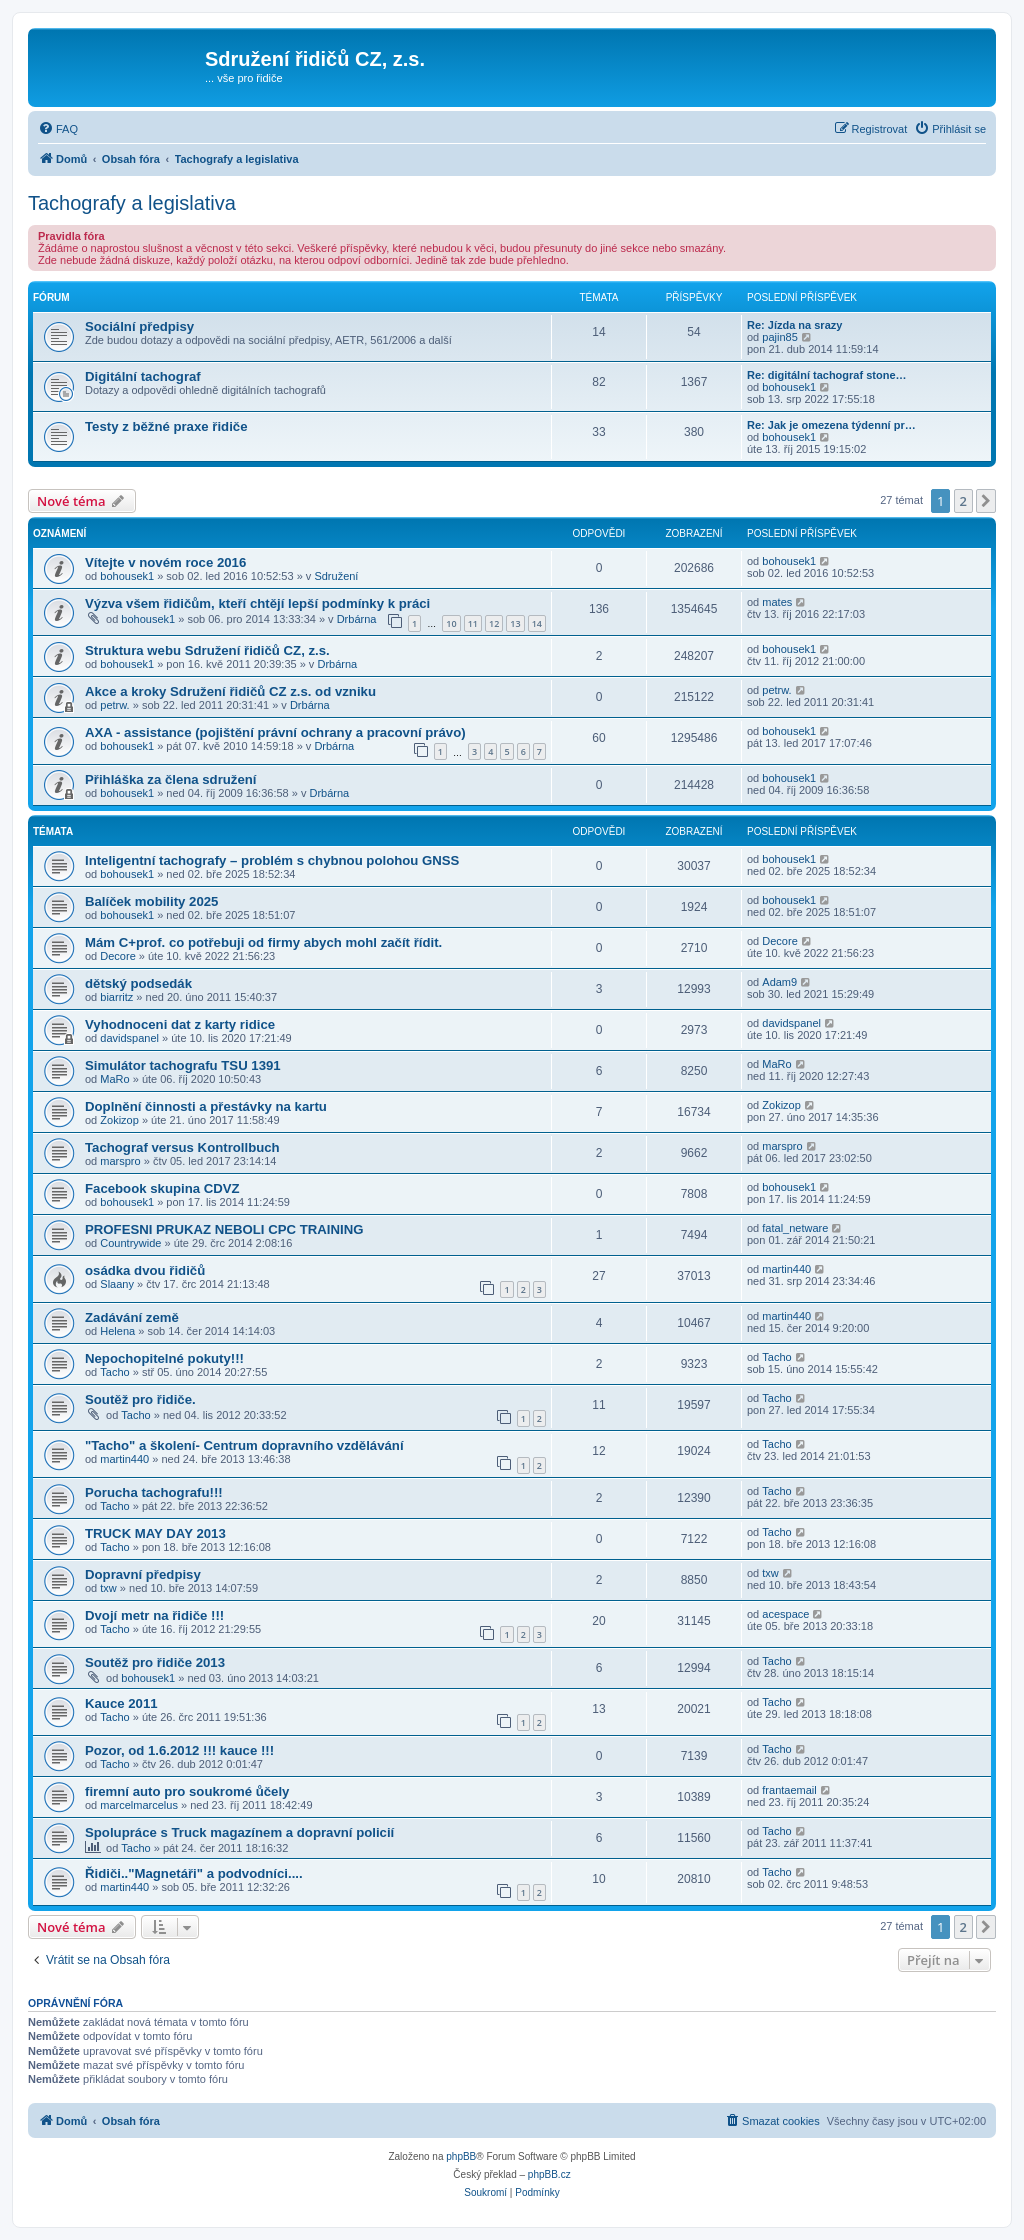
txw (108, 1588)
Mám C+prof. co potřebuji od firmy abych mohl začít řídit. (263, 942)
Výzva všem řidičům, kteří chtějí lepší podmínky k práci (257, 603)
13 (515, 623)
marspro (120, 1161)
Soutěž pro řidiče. (140, 1399)
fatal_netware (795, 1228)
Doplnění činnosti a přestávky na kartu (206, 1106)
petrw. (114, 705)
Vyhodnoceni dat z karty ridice (180, 1024)
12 (494, 623)
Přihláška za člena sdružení (171, 779)
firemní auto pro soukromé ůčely (187, 1791)
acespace (785, 1614)
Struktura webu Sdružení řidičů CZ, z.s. (207, 650)
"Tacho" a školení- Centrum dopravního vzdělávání (244, 1445)
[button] (986, 501)
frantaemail (789, 1790)
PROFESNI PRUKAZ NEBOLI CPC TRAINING (224, 1229)
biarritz (116, 997)
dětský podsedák (138, 983)
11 (473, 623)
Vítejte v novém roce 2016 (165, 562)
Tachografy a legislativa (132, 203)
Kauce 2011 (121, 1703)
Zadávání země (132, 1317)
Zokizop (119, 1120)
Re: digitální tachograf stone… (827, 375)
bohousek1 (789, 387)
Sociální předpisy (139, 326)
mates (777, 602)
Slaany (117, 1284)
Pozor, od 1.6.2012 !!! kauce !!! (179, 1750)
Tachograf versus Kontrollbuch (182, 1147)
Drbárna (357, 619)
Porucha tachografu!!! (154, 1492)
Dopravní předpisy (143, 1574)
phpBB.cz (549, 2174)
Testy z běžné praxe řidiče (166, 426)
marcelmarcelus (139, 1805)
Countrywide (130, 1243)
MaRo (114, 1079)
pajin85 (779, 337)
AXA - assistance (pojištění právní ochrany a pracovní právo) (275, 732)
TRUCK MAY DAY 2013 (155, 1533)
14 (537, 623)
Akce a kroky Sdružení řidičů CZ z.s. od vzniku (230, 691)
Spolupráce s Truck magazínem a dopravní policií (239, 1832)
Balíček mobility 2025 (151, 901)
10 (451, 623)
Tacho (114, 1372)
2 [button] (963, 501)
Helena (117, 1331)
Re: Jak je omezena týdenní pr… (831, 425)
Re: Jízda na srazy (794, 325)
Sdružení (336, 576)
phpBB (461, 2156)
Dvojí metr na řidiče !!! (154, 1615)
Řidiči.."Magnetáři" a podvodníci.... (194, 1873)
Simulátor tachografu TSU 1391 (183, 1065)
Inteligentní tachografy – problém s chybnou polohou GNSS (272, 860)
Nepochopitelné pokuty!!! (164, 1358)
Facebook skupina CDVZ (162, 1188)
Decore (117, 956)
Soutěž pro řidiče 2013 (155, 1662)
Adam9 (779, 982)
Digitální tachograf (143, 376)
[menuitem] (58, 129)
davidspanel (129, 1038)
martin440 (786, 1269)
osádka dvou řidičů (145, 1270)
